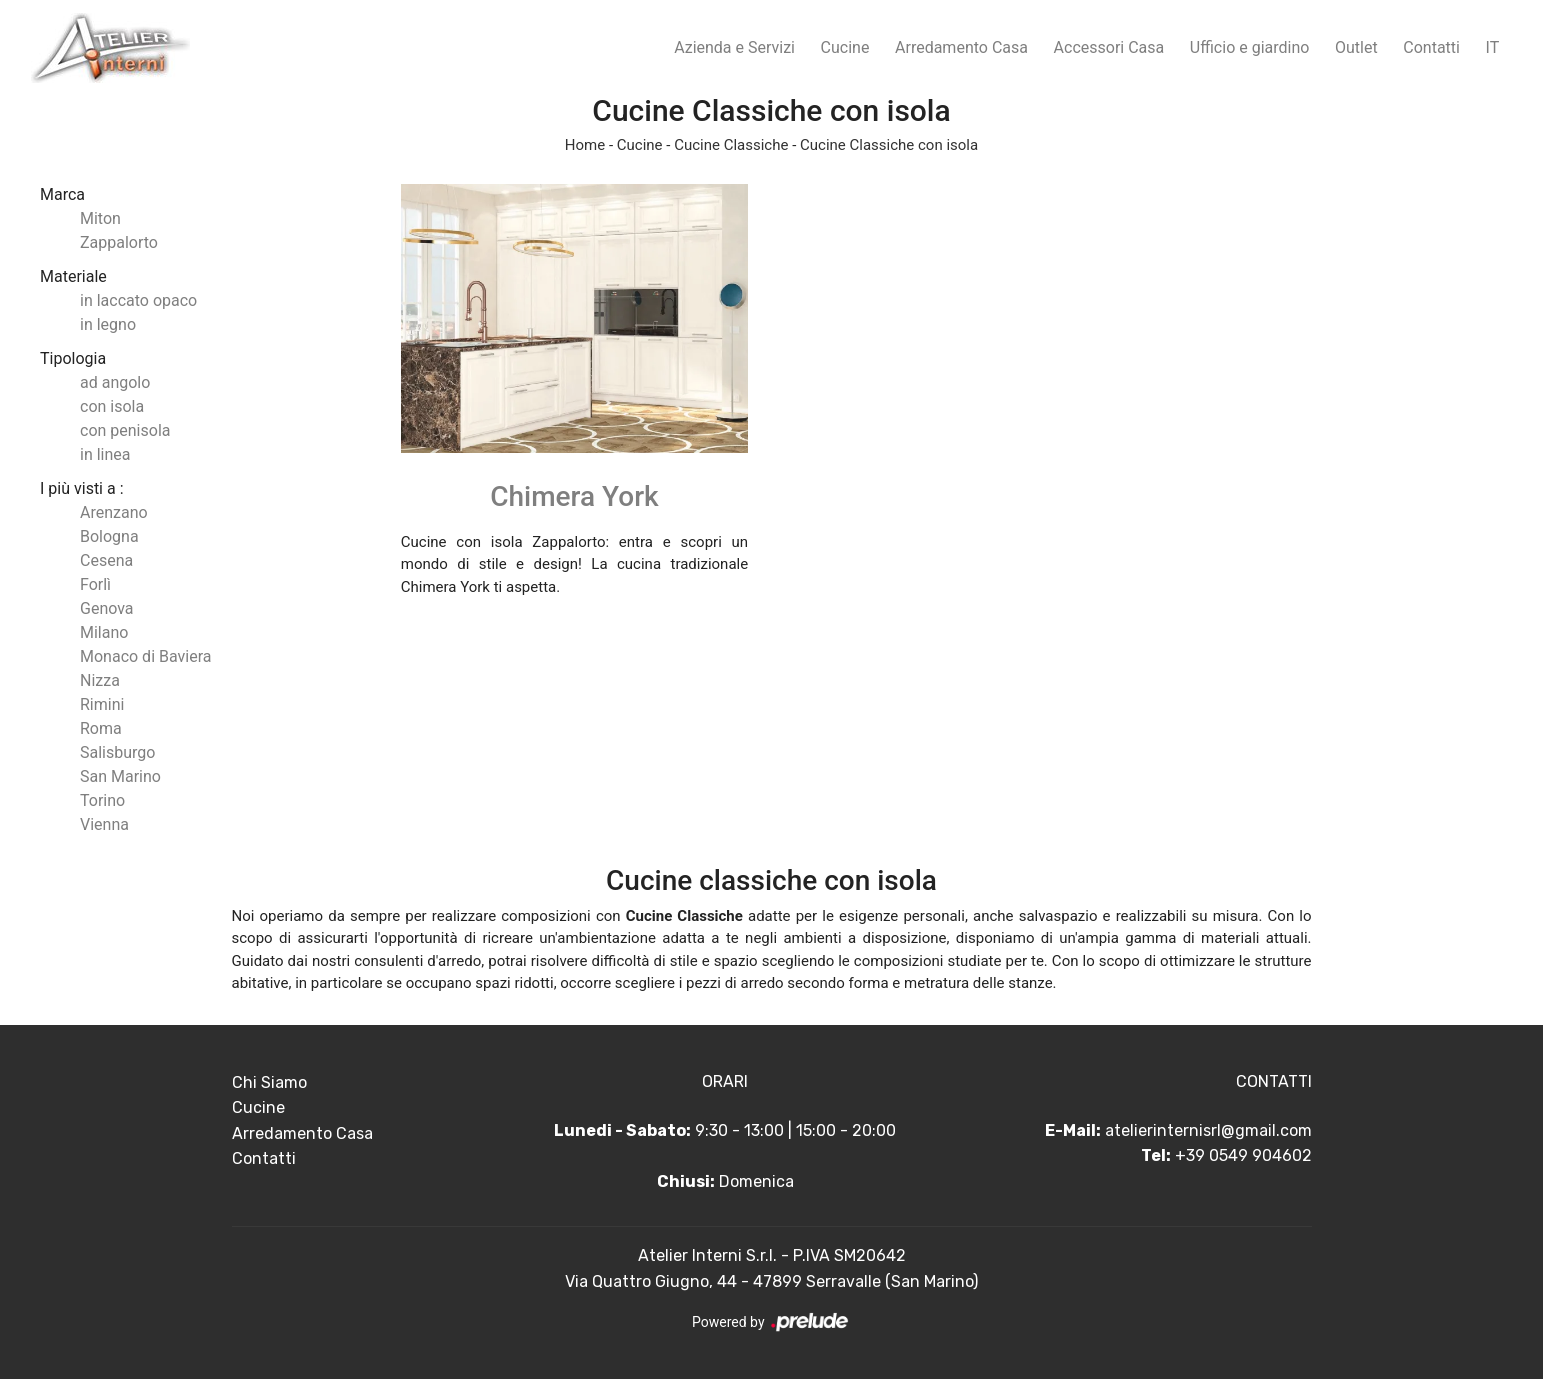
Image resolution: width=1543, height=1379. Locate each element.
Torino (102, 800)
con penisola (125, 430)
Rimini (102, 704)
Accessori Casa (1109, 47)
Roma (101, 728)
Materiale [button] (73, 276)
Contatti (1431, 47)
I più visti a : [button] (82, 488)
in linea (105, 454)
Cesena (106, 560)
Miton (100, 218)
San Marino (120, 776)
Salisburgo (117, 752)
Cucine (845, 47)
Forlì (95, 584)
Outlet (1356, 47)
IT (1493, 47)
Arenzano (114, 512)
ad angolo (115, 382)
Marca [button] (62, 194)
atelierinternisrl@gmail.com (1208, 1130)
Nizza (100, 680)
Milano (104, 632)
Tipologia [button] (73, 358)
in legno (108, 324)
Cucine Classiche (731, 145)
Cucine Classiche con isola (889, 145)
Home (585, 145)
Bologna (109, 536)
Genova (107, 608)
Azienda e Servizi (734, 47)
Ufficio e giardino (1250, 47)
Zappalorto (119, 242)
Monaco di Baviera (145, 656)
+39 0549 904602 (1243, 1155)
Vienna (104, 824)
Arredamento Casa (961, 47)
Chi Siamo (269, 1082)
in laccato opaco (138, 300)
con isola (112, 406)
